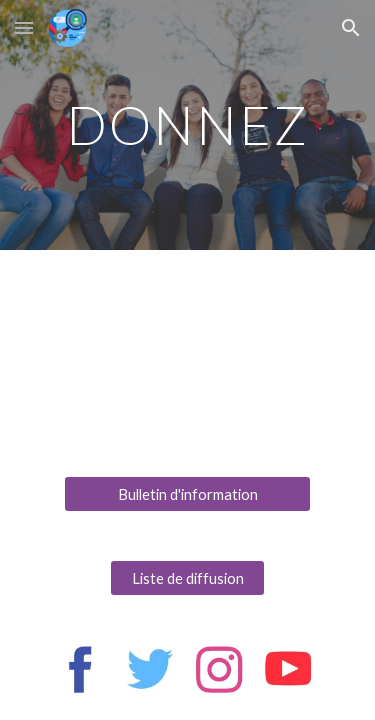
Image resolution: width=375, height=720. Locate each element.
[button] (24, 27)
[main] (188, 124)
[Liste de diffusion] (187, 578)
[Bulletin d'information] (187, 494)
